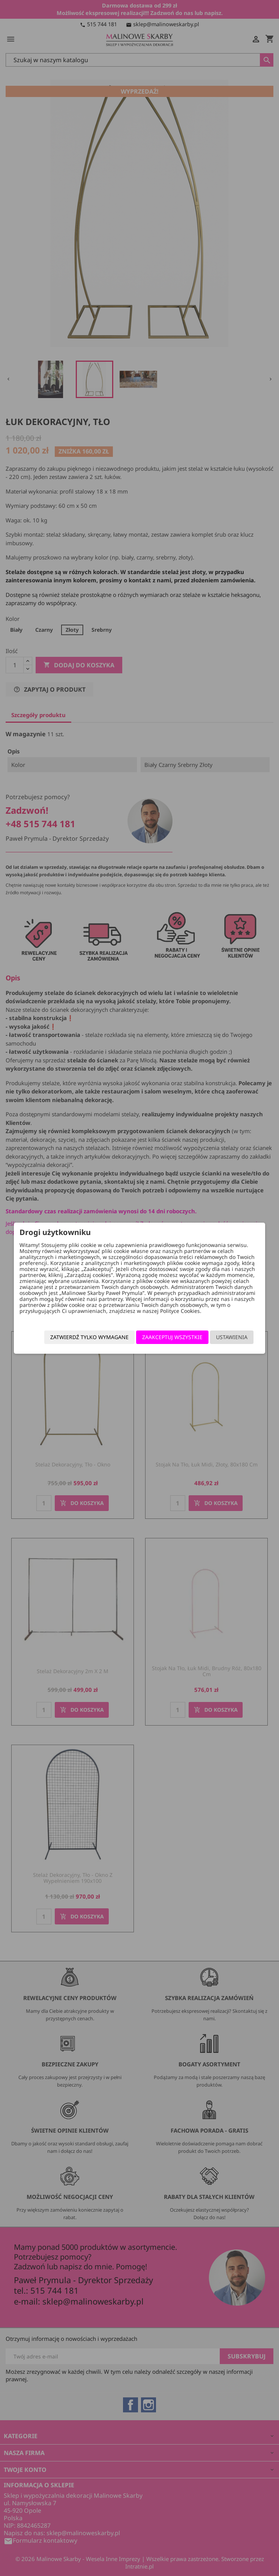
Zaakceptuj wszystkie (172, 1337)
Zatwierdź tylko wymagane (89, 1337)
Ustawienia (232, 1337)
